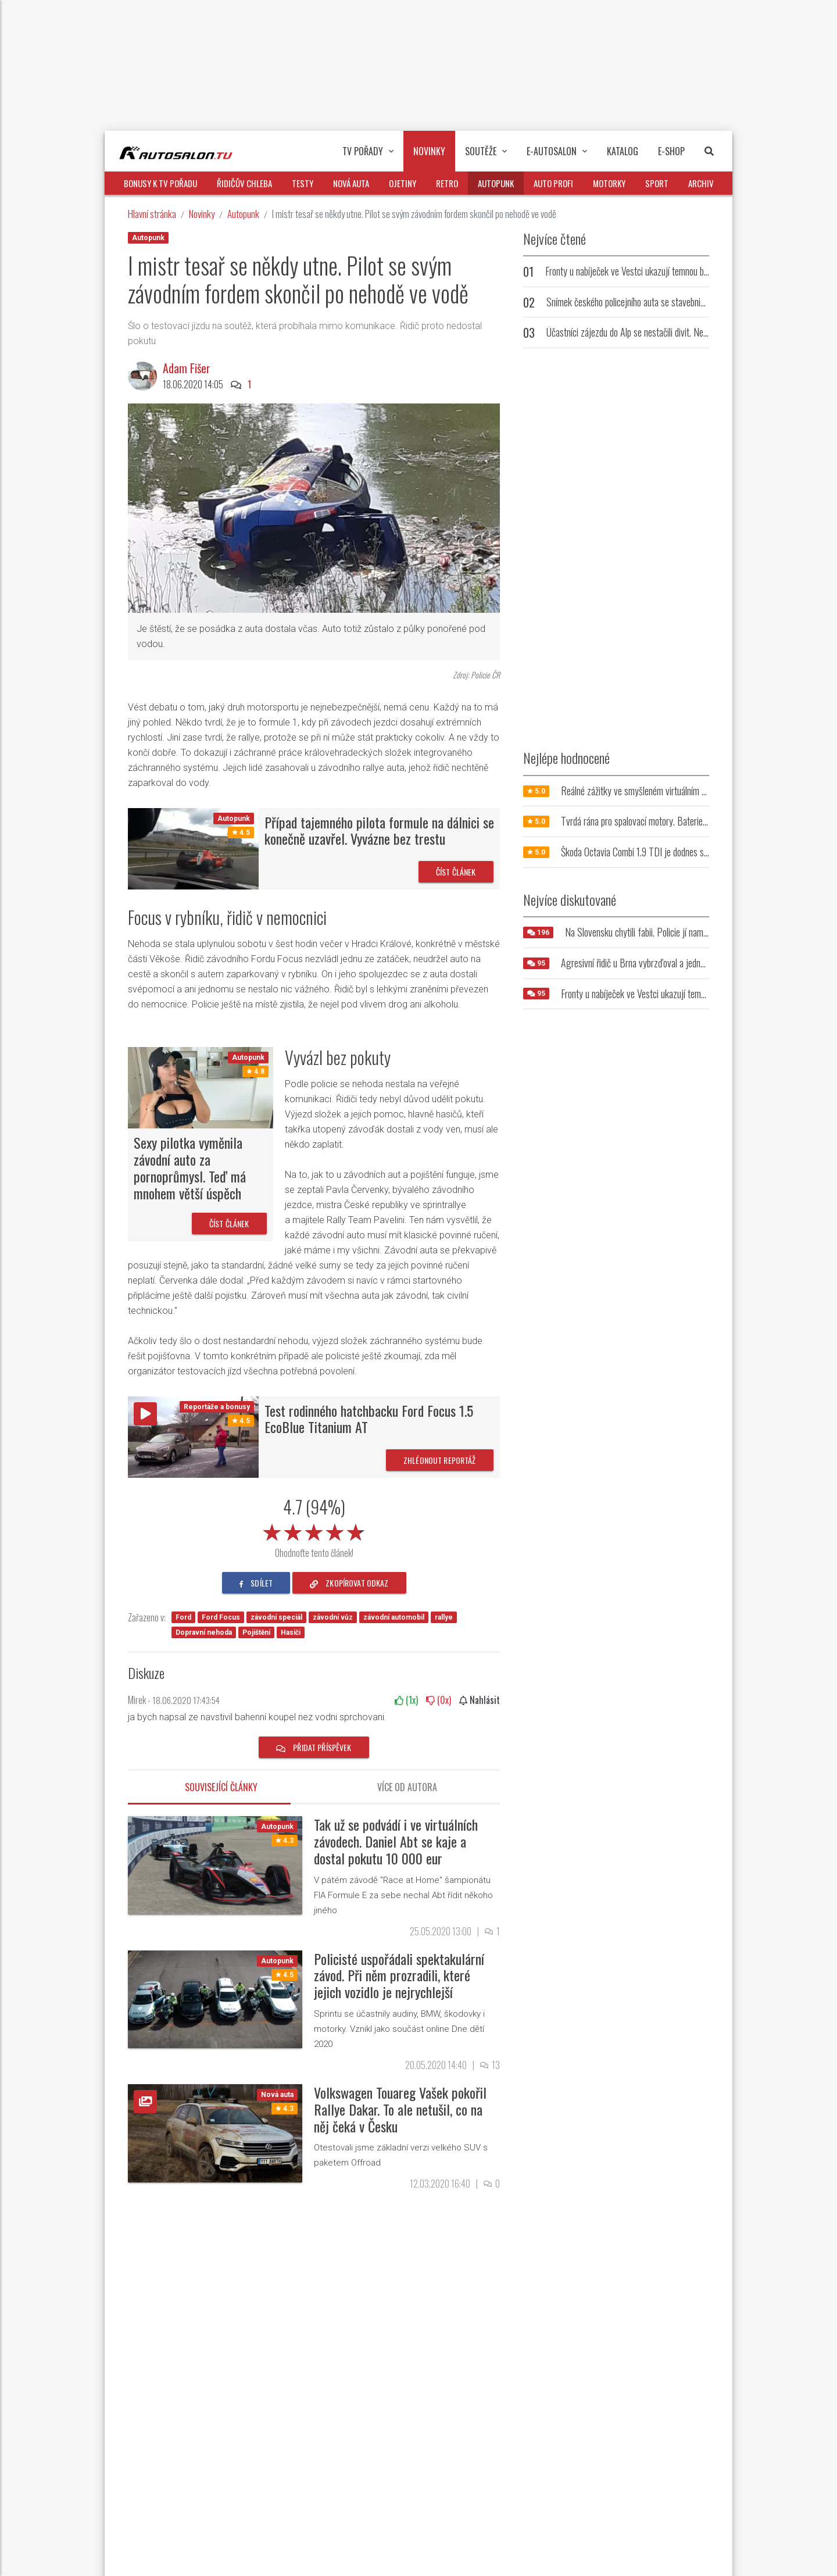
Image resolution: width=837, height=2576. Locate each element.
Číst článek (456, 872)
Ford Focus (221, 1617)
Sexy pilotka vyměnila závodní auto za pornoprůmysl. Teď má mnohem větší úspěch (190, 1167)
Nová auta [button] (351, 183)
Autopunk (243, 213)
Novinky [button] (429, 151)
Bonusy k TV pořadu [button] (160, 183)
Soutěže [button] (486, 151)
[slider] (314, 1530)
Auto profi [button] (553, 183)
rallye (444, 1617)
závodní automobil (393, 1617)
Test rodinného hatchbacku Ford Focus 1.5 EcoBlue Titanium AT (368, 1419)
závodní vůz (333, 1617)
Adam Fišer (186, 368)
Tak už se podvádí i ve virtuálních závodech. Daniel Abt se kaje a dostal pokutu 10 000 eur (396, 1841)
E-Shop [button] (671, 151)
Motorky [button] (609, 183)
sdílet (256, 1583)
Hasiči (291, 1632)
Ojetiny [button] (402, 183)
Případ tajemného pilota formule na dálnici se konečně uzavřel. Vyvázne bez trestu (379, 830)
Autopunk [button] (496, 183)
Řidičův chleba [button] (244, 183)
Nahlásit (479, 1700)
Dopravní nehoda (204, 1632)
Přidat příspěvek (314, 1747)
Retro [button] (447, 183)
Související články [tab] (221, 1787)
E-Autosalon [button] (557, 151)
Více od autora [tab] (407, 1787)
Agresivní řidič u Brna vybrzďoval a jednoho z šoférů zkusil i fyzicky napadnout (698, 962)
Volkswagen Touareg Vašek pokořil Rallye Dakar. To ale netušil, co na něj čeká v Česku (400, 2109)
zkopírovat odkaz (349, 1583)
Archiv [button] (701, 183)
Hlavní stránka (152, 213)
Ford (183, 1617)
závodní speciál (276, 1617)
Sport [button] (656, 183)
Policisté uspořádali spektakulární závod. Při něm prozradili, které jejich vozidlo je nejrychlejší (399, 1975)
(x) (406, 1700)
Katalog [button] (622, 151)
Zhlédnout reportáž (439, 1460)
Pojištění (256, 1632)
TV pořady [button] (368, 151)
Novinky (201, 213)
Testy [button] (302, 183)
